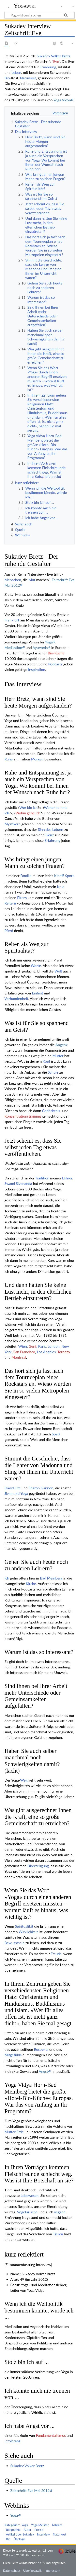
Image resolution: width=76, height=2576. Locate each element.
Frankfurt (11, 620)
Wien (22, 1346)
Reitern (10, 903)
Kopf (46, 1061)
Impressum (52, 2570)
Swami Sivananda (18, 1183)
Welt (58, 971)
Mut (32, 580)
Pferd (8, 930)
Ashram (57, 2525)
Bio (7, 78)
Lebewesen (30, 2195)
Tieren (58, 2234)
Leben (16, 72)
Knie (60, 886)
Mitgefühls (12, 2055)
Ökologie (20, 2539)
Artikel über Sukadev (20, 2534)
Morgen (37, 759)
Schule (53, 1072)
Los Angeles (46, 1352)
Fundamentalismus (51, 2435)
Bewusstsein (14, 1942)
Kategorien (11, 2525)
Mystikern (12, 824)
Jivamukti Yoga (16, 1493)
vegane (59, 2212)
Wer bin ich (28, 807)
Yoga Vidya (62, 100)
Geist (49, 835)
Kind (57, 875)
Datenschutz (11, 2570)
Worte (36, 965)
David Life (12, 1488)
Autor (27, 2529)
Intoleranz (12, 2441)
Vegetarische (27, 2212)
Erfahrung (52, 840)
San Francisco (24, 1352)
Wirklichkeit (28, 1932)
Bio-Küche (56, 653)
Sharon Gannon (41, 1488)
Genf (32, 1346)
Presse (38, 2529)
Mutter (57, 1055)
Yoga (49, 642)
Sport (69, 875)
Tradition (42, 1178)
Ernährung (48, 67)
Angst (60, 1044)
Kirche (31, 1583)
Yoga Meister (40, 2525)
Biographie (13, 2529)
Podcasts (55, 664)
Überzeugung (38, 1866)
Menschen (12, 580)
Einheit (37, 993)
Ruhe (8, 759)
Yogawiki (25, 6)
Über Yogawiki (32, 2570)
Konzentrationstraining (22, 1116)
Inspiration (36, 669)
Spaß (56, 1434)
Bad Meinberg (51, 1578)
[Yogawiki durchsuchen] (39, 15)
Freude (56, 1953)
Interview (43, 2534)
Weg (24, 1780)
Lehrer (67, 1178)
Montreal (19, 1357)
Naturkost (28, 78)
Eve (56, 61)
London (54, 1346)
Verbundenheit (16, 998)
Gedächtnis (51, 1110)
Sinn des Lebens (50, 829)
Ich (6, 1578)
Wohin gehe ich (27, 813)
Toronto (63, 1352)
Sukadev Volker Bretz (53, 56)
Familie (26, 875)
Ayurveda (40, 647)
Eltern (22, 897)
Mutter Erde (14, 2132)
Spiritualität (24, 1926)
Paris (42, 1346)
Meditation (13, 647)
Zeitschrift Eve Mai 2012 (30, 2490)
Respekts (41, 2049)
